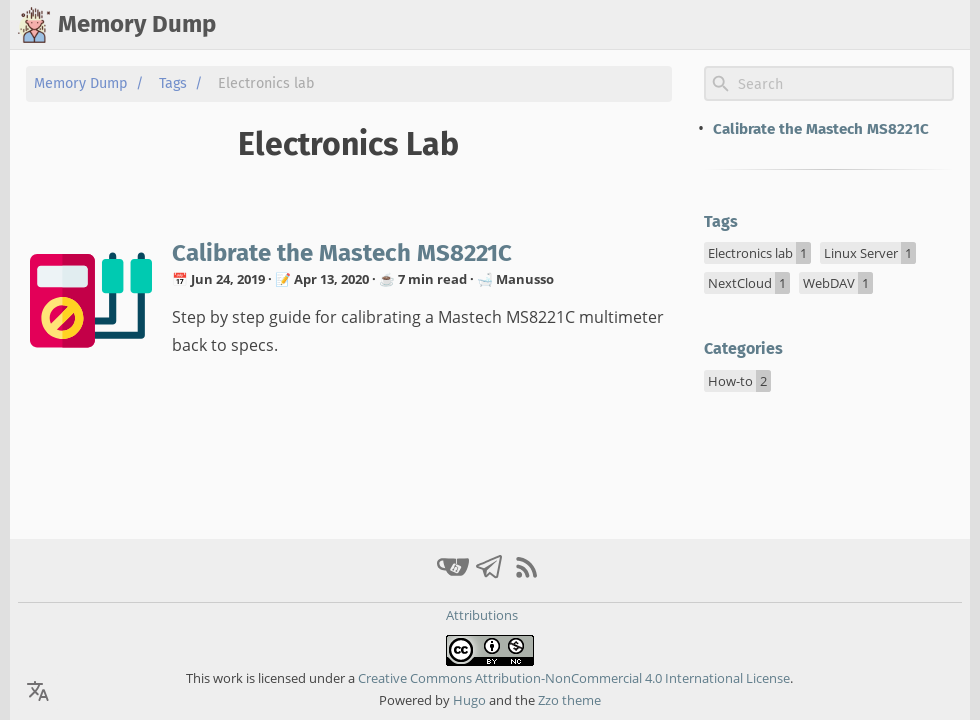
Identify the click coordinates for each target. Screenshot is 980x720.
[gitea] (455, 575)
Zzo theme (569, 700)
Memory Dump (81, 83)
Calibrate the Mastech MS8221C (342, 253)
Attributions (482, 615)
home (790, 24)
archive (854, 24)
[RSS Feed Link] (527, 575)
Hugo (469, 700)
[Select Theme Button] (737, 25)
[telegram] (492, 575)
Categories (743, 348)
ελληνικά (929, 24)
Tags (173, 83)
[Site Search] (844, 84)
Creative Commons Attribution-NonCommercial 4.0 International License (572, 678)
